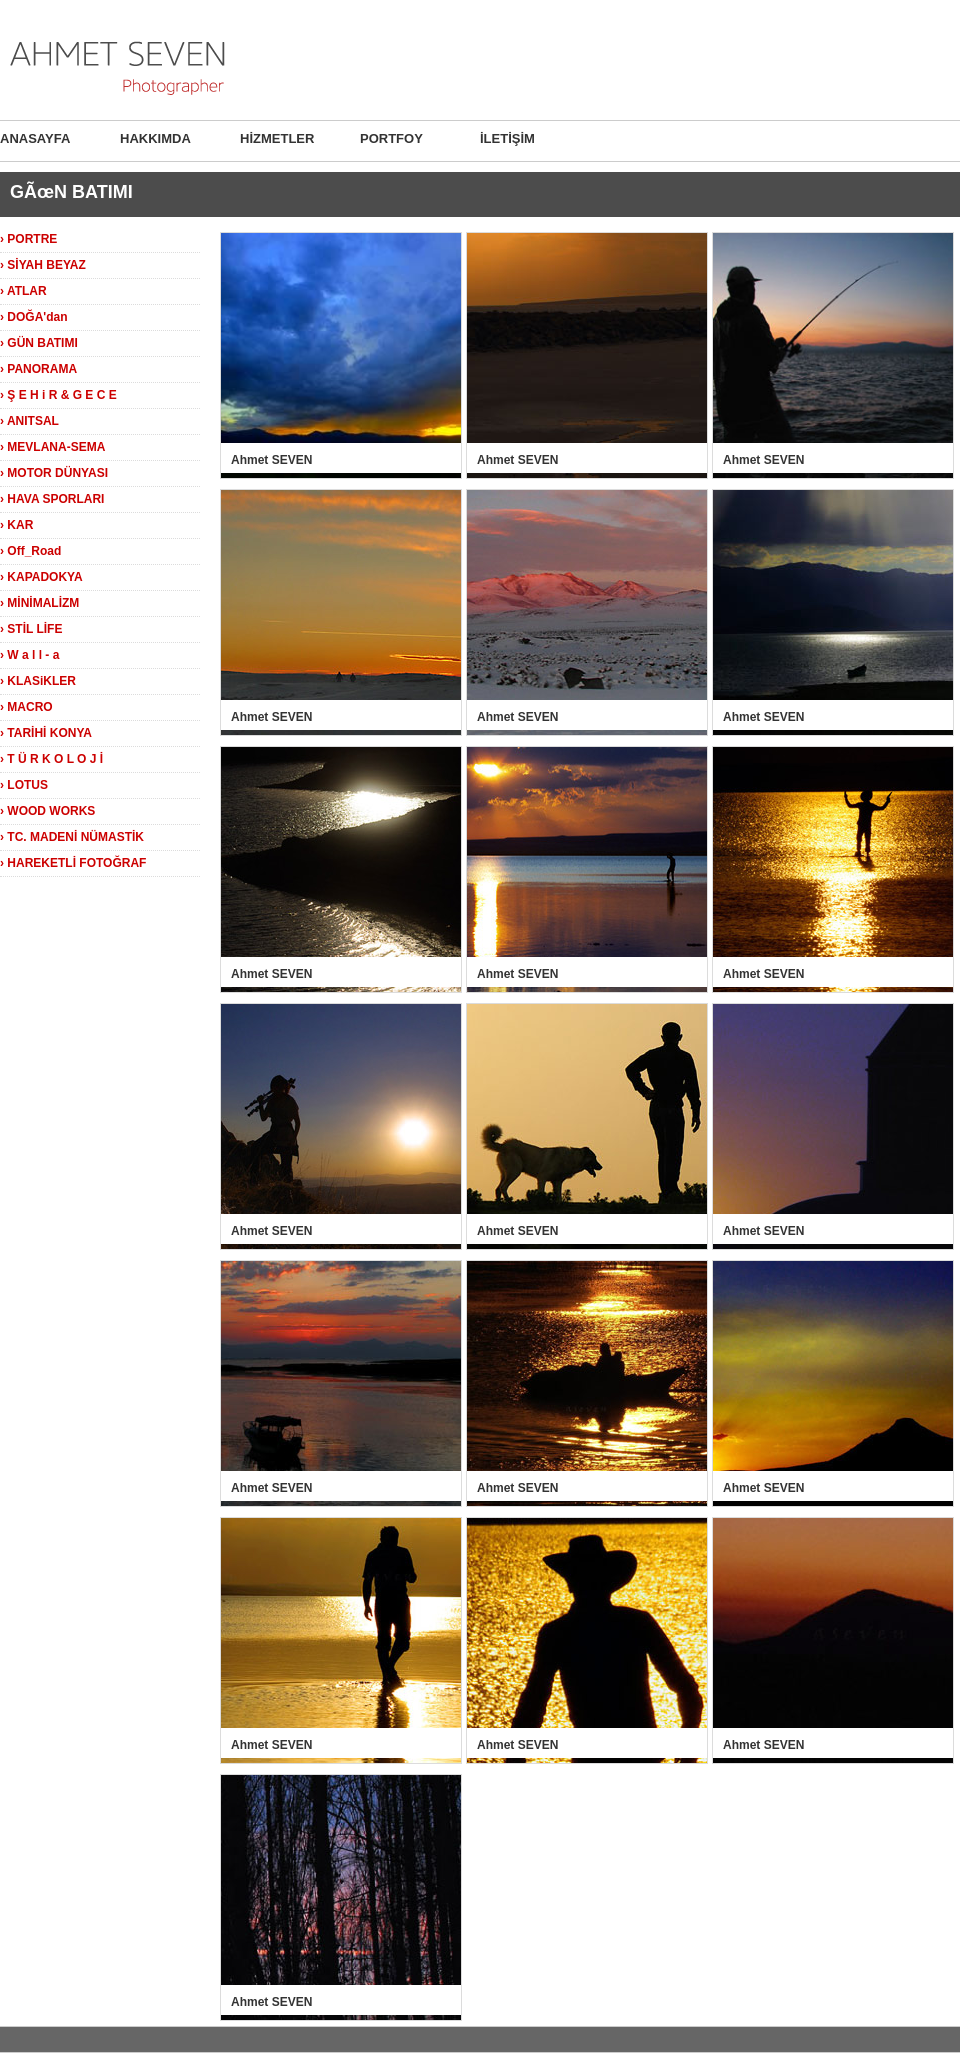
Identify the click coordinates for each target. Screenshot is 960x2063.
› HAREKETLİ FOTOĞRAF (73, 863)
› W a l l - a (29, 655)
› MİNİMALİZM (39, 603)
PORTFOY (391, 138)
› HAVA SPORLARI (52, 499)
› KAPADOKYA (41, 577)
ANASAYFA (35, 138)
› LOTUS (24, 785)
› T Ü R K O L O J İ (51, 759)
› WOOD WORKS (47, 811)
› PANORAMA (38, 369)
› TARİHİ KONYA (46, 733)
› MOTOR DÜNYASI (54, 473)
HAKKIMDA (155, 138)
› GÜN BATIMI (39, 343)
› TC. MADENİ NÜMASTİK (72, 837)
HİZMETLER (277, 138)
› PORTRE (28, 239)
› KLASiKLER (38, 681)
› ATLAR (23, 291)
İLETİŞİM (507, 138)
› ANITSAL (29, 421)
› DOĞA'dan (34, 317)
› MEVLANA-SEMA (52, 447)
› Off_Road (30, 551)
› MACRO (26, 707)
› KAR (16, 525)
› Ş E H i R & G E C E (58, 395)
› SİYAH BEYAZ (43, 265)
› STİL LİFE (31, 629)
